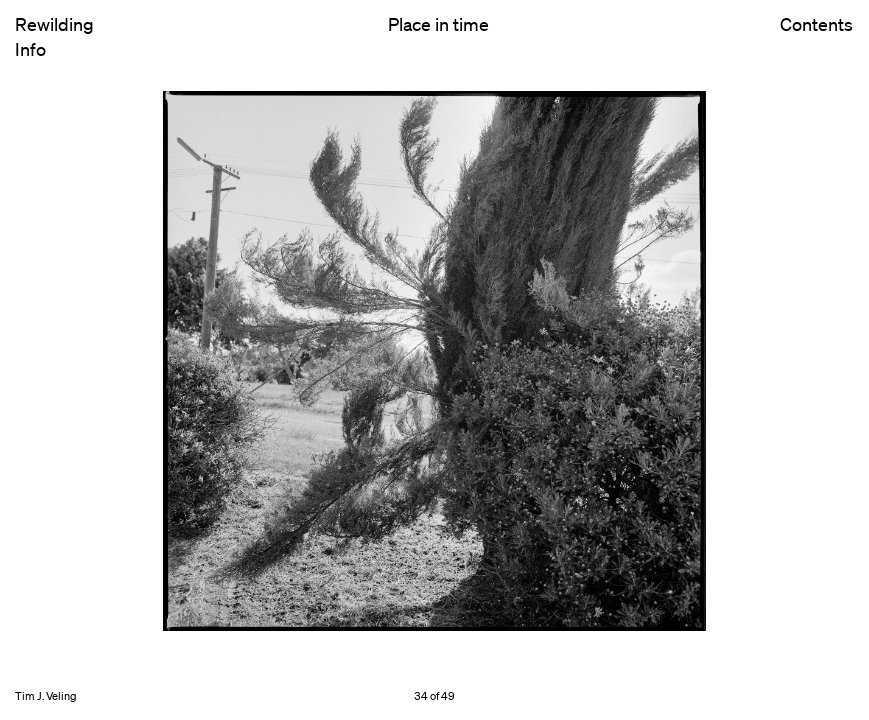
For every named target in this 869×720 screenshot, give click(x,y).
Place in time (438, 24)
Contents (816, 41)
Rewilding (54, 24)
